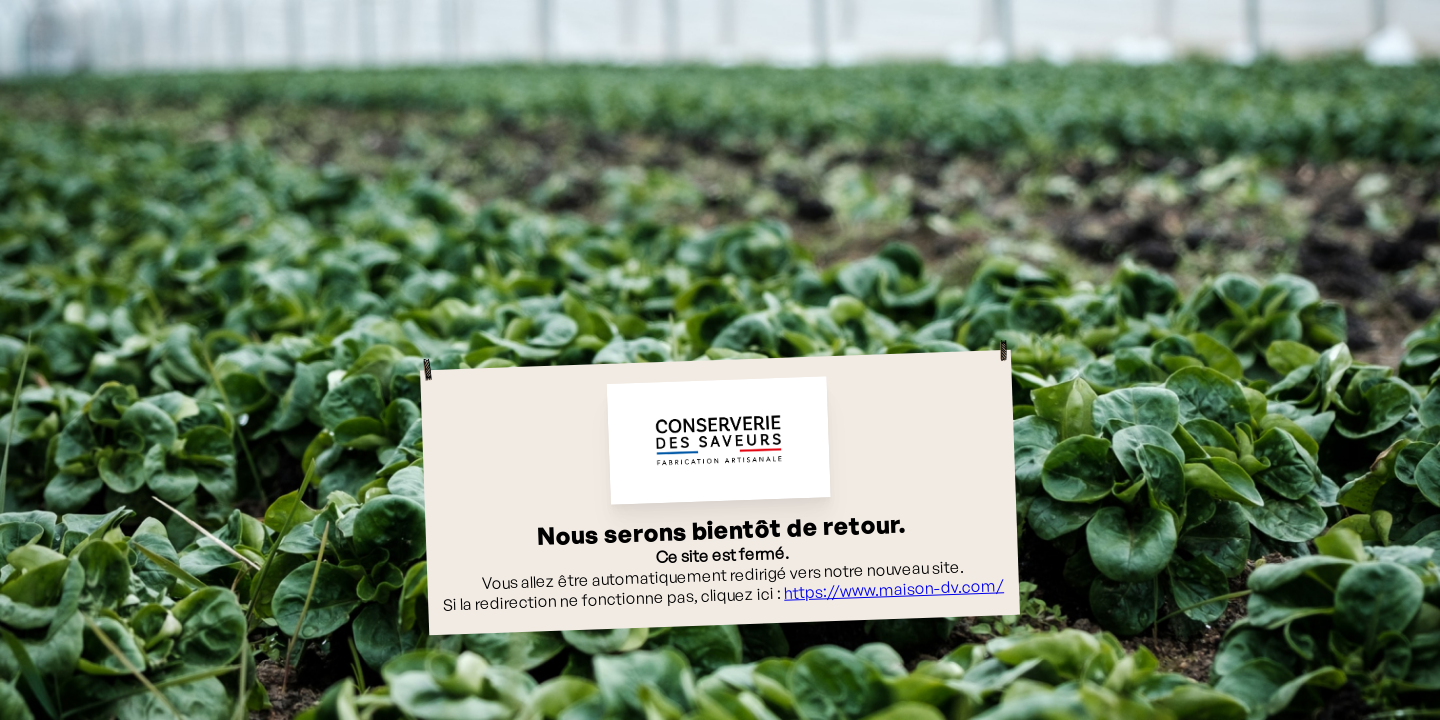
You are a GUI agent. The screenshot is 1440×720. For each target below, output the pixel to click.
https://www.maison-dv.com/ (894, 589)
